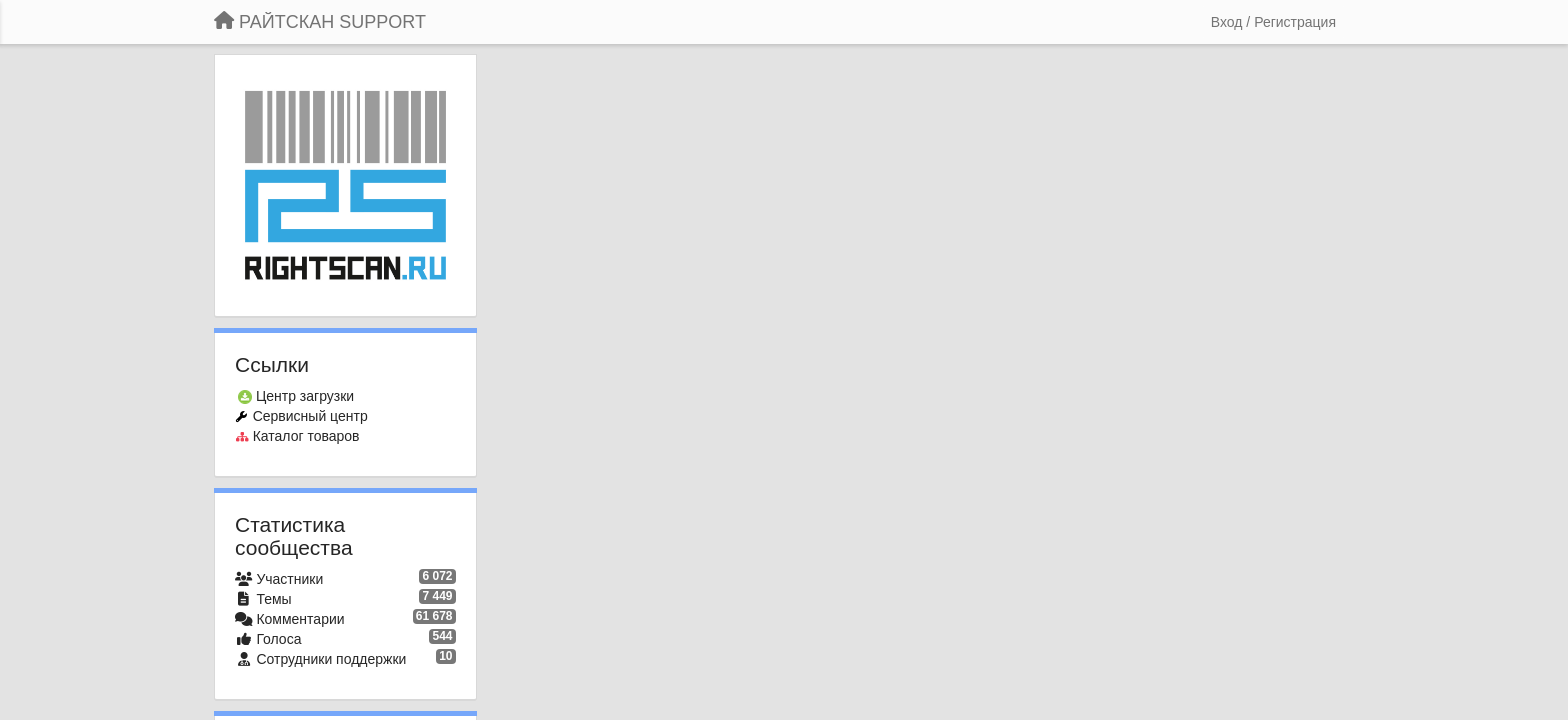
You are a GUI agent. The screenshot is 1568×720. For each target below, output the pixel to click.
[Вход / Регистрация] (1273, 22)
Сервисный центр (310, 416)
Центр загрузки (305, 396)
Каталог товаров (306, 436)
